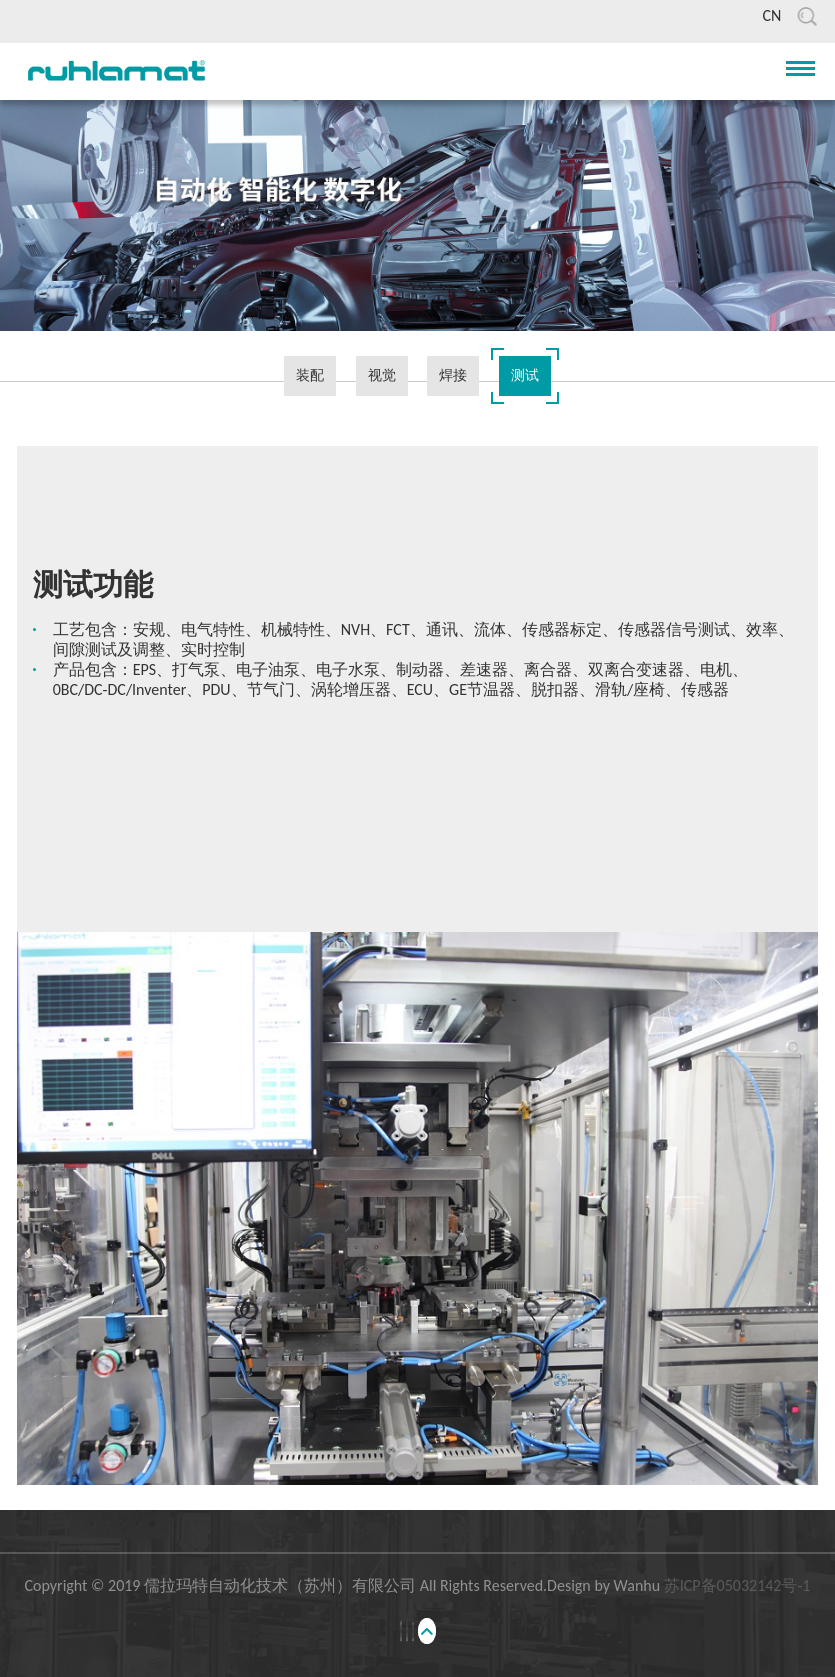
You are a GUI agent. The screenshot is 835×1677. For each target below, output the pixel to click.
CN (771, 15)
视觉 (382, 375)
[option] (418, 641)
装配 (310, 375)
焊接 (453, 375)
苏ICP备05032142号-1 (737, 1585)
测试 (525, 375)
